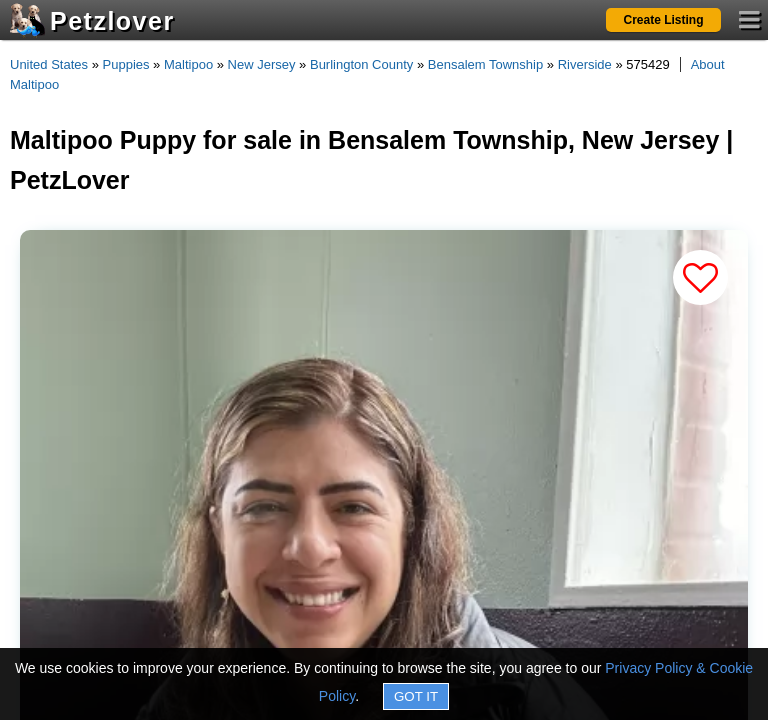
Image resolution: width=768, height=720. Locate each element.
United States (49, 64)
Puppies (126, 64)
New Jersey (262, 64)
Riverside (585, 64)
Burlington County (361, 64)
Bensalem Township (485, 64)
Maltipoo (188, 64)
